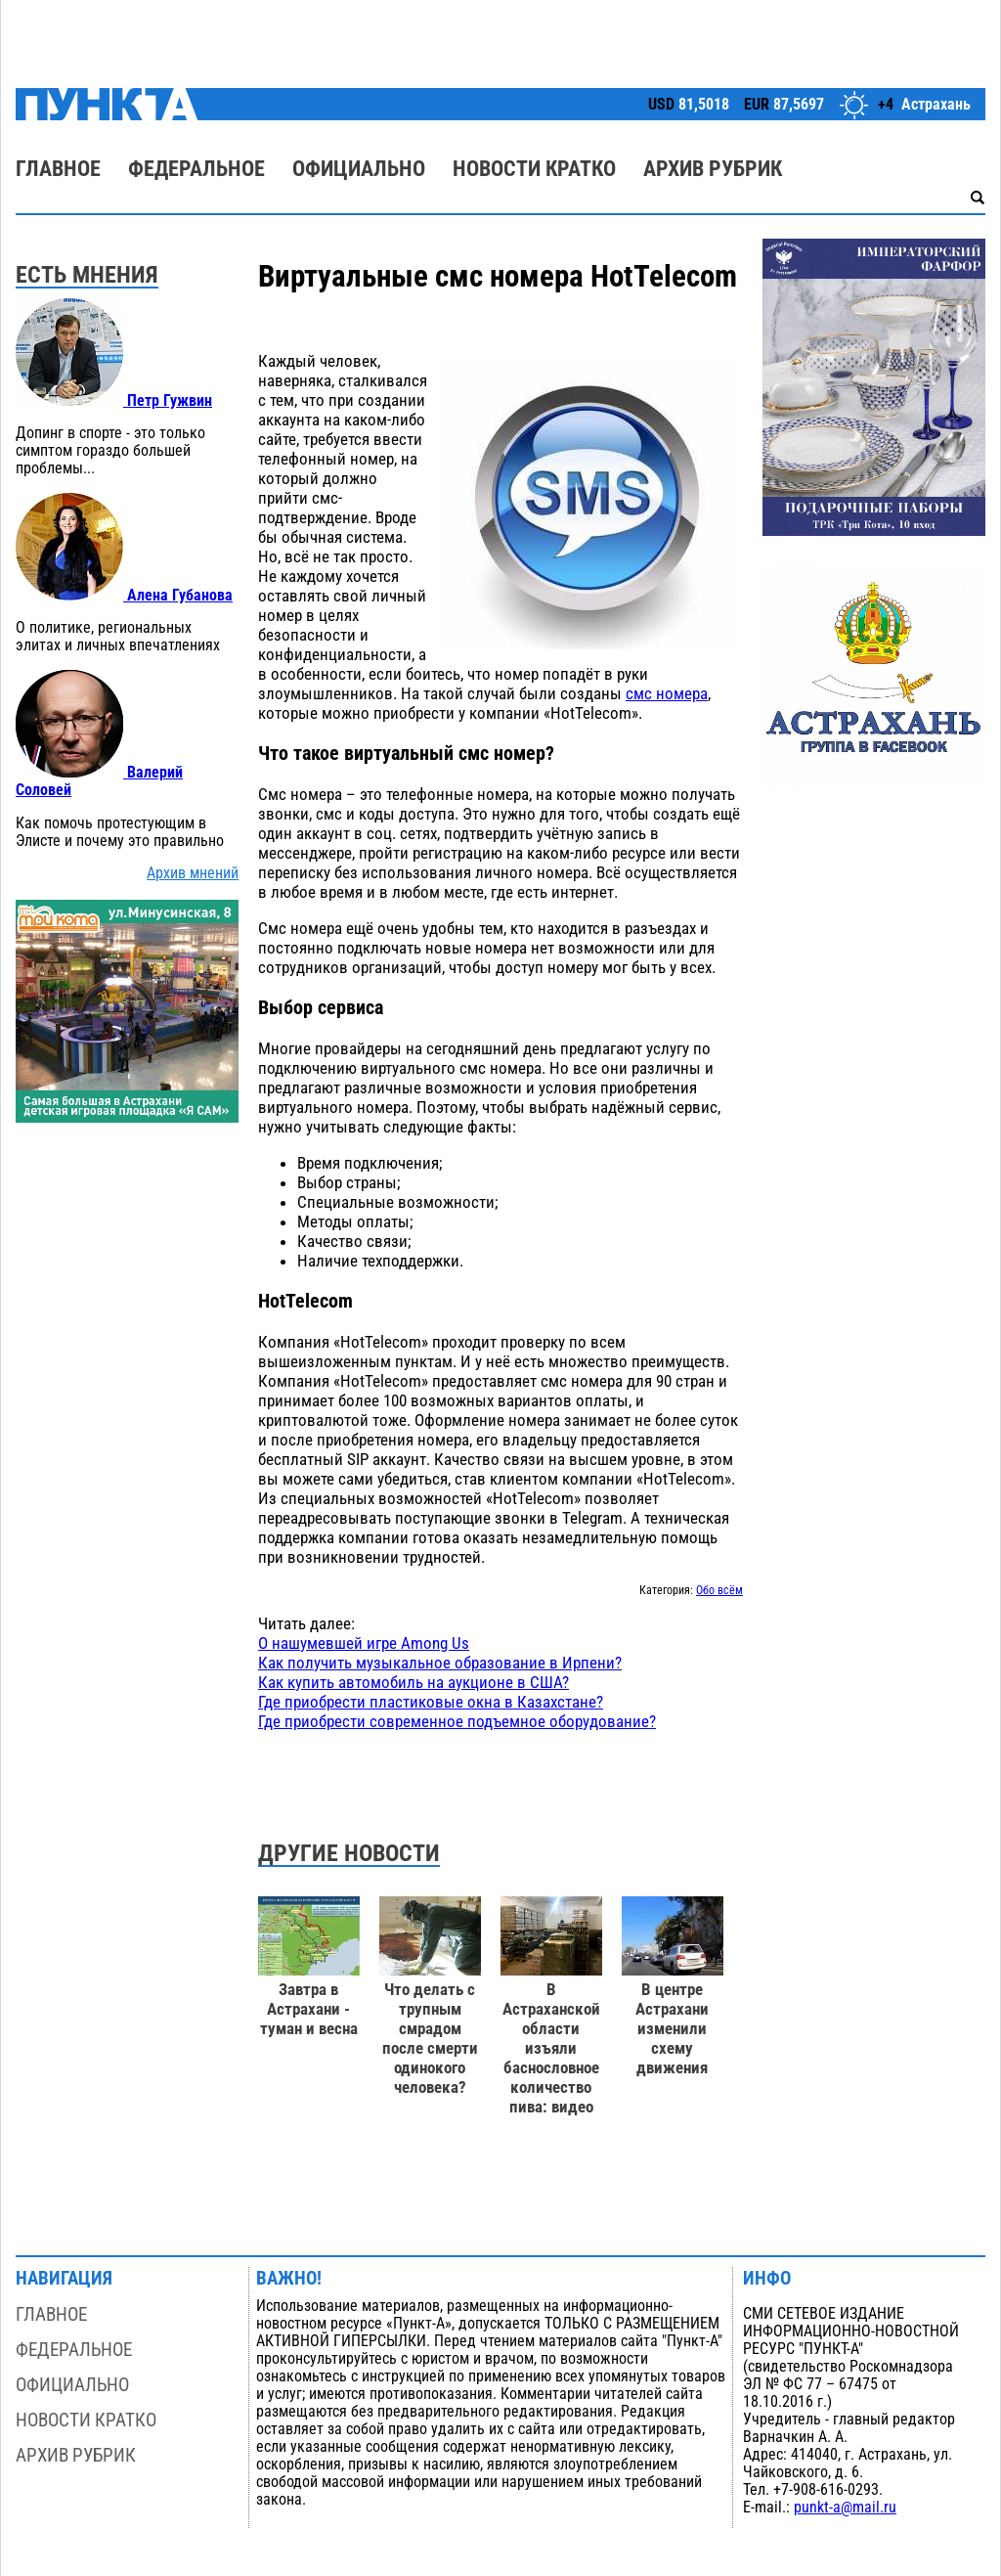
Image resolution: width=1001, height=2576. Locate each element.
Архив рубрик (712, 168)
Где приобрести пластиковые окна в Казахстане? (430, 1701)
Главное (58, 168)
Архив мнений (193, 873)
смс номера (667, 693)
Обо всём (719, 1590)
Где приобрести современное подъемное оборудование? (457, 1721)
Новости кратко (534, 168)
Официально (358, 168)
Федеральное (196, 168)
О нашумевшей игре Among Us (363, 1643)
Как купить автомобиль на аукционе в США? (413, 1682)
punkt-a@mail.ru (845, 2507)
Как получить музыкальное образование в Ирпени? (440, 1662)
